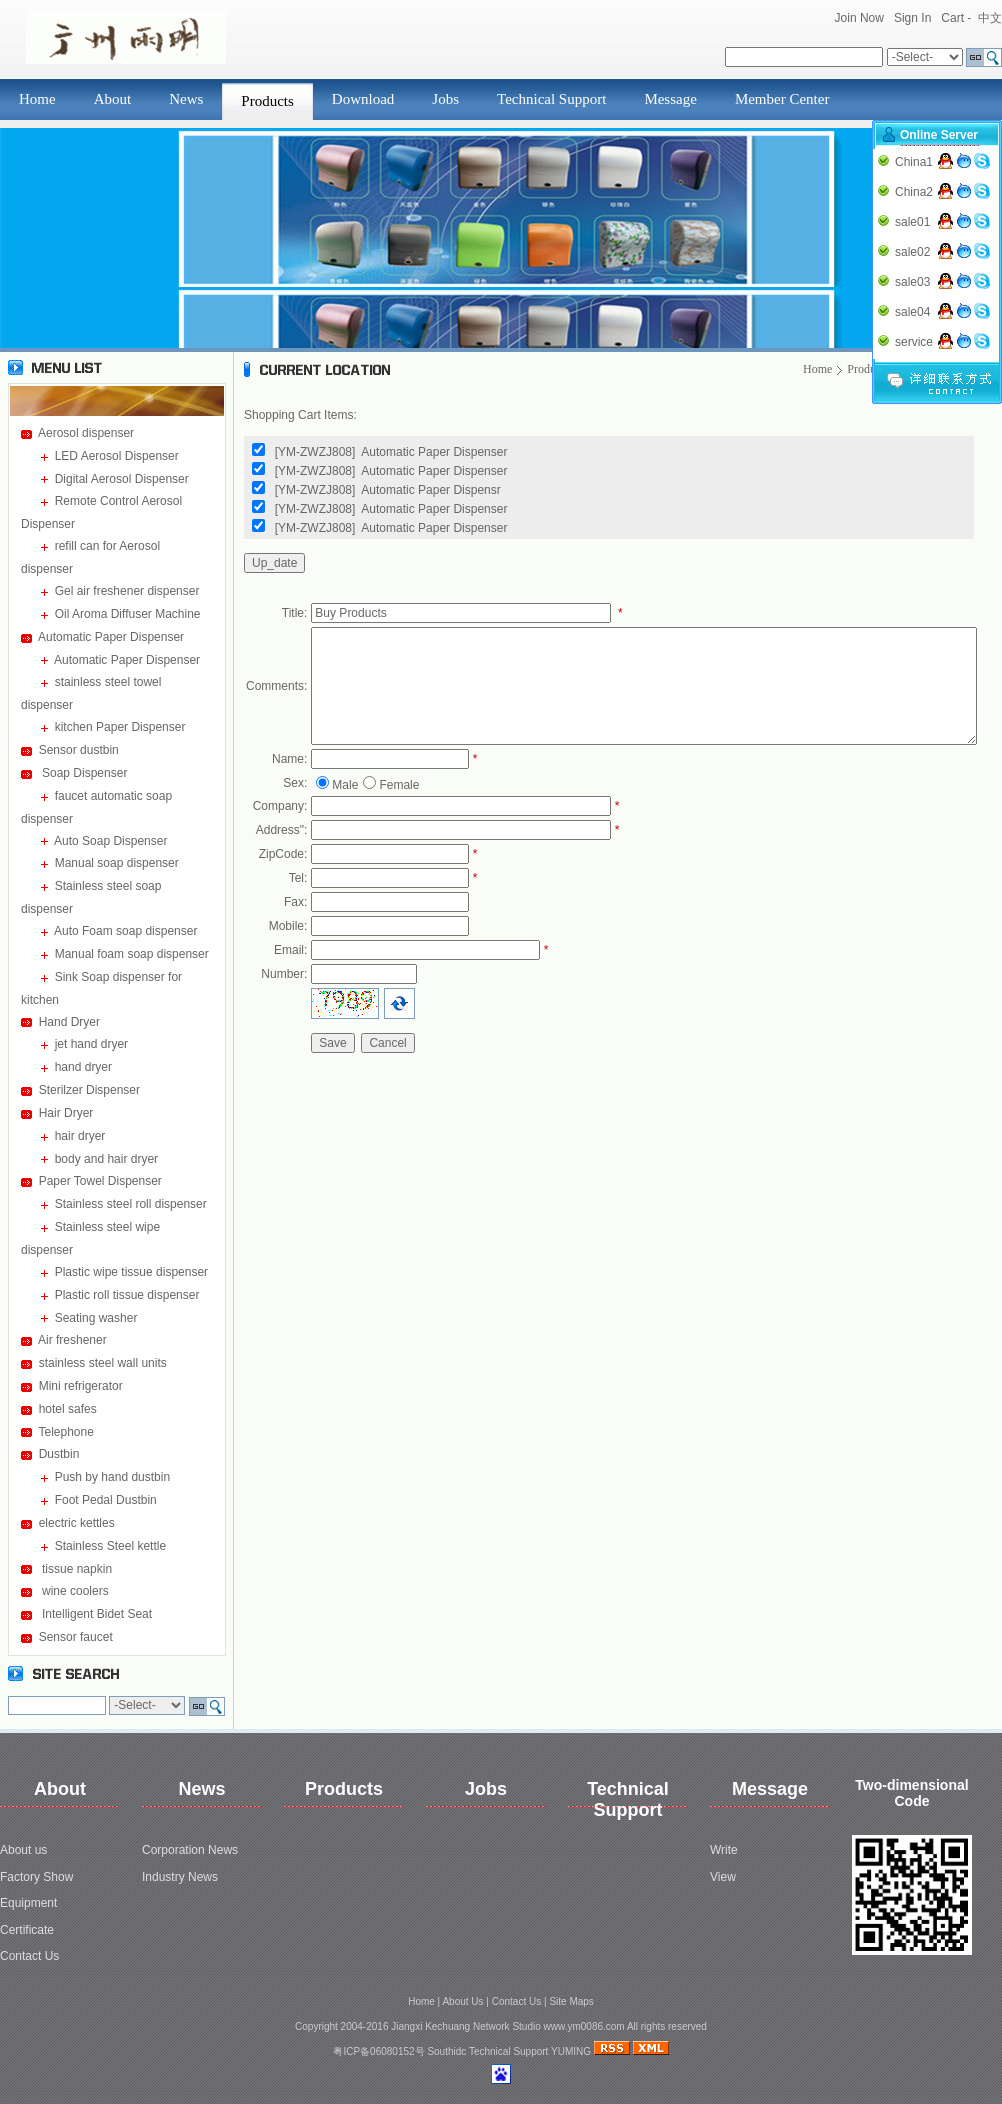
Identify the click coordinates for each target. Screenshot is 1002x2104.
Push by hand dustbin (112, 1477)
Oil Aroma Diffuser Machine (128, 614)
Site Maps (571, 2001)
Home (37, 99)
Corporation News (190, 1850)
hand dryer (83, 1067)
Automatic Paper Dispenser (111, 637)
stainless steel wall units (103, 1363)
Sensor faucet (76, 1637)
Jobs (445, 99)
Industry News (180, 1877)
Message (670, 99)
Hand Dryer (69, 1022)
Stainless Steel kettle (110, 1546)
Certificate (27, 1930)
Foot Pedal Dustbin (106, 1500)
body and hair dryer (106, 1159)
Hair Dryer (66, 1113)
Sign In (912, 18)
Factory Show (36, 1877)
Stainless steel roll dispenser (131, 1204)
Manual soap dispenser (117, 863)
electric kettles (77, 1523)
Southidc (446, 2051)
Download (363, 99)
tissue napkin (75, 1569)
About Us (462, 2001)
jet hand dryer (91, 1044)
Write (724, 1850)
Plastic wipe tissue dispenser (131, 1272)
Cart (952, 18)
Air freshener (72, 1340)
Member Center (782, 99)
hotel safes (68, 1409)
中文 (990, 18)
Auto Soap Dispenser (110, 841)
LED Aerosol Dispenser (117, 456)
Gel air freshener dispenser (127, 591)
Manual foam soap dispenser (132, 954)
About (113, 99)
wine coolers (74, 1591)
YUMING (571, 2051)
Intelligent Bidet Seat (95, 1614)
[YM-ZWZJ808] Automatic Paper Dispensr (388, 490)
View (723, 1877)
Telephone (65, 1432)
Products (267, 101)
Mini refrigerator (81, 1386)
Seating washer (96, 1318)
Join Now (859, 18)
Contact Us (29, 1956)
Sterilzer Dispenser (89, 1090)
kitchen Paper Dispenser (120, 727)
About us (23, 1850)
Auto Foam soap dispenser (125, 931)
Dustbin (59, 1454)
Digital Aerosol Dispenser (122, 479)
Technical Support (551, 99)
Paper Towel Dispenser (100, 1181)
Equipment (28, 1903)
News (186, 99)
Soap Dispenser (83, 773)
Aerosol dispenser (86, 433)
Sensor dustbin (79, 750)
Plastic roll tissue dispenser (127, 1295)
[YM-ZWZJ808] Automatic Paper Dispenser (391, 452)
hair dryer (80, 1136)
